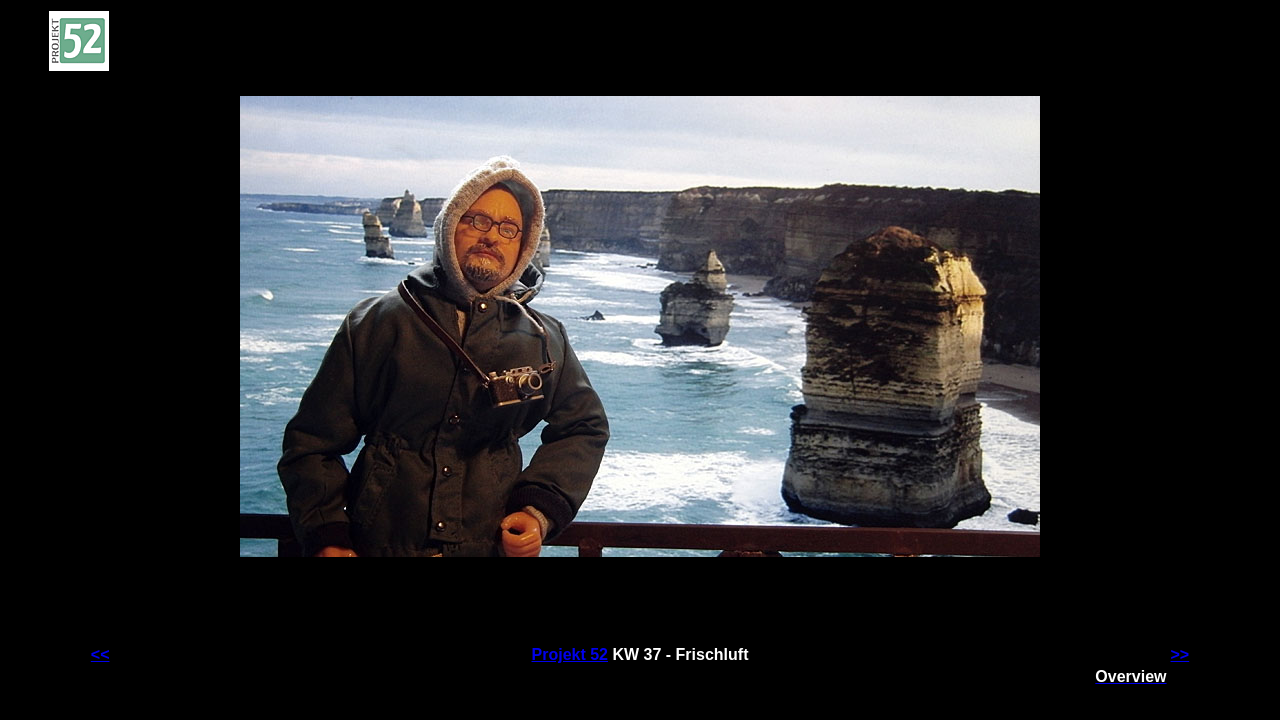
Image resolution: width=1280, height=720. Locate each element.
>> (1180, 654)
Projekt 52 (570, 654)
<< (100, 654)
